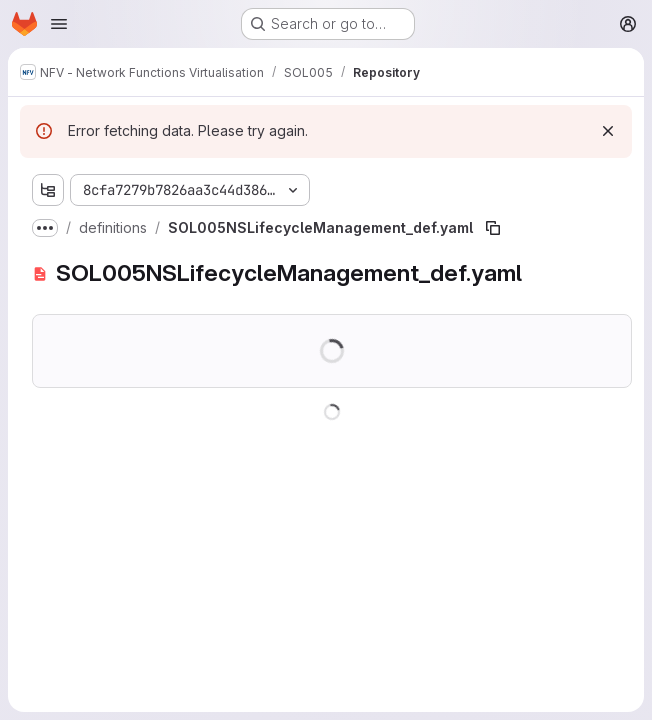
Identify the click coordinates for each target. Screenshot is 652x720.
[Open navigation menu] (59, 24)
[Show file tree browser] (48, 190)
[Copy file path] (493, 228)
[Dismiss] (608, 131)
